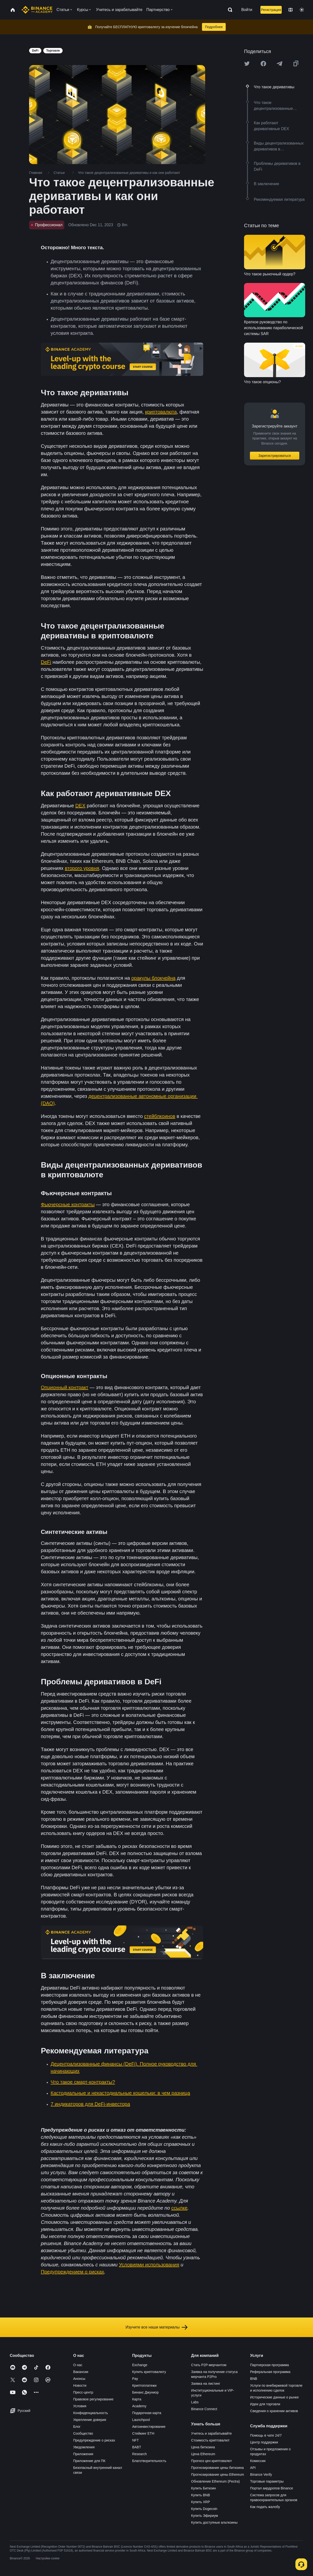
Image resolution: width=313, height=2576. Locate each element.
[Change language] (290, 9)
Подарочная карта (146, 2413)
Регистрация (271, 10)
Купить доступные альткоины (214, 2522)
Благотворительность (149, 2461)
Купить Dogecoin (204, 2509)
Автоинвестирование (148, 2427)
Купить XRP (200, 2502)
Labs (195, 2402)
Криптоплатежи (144, 2385)
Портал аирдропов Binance (271, 2488)
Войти (246, 10)
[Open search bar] (228, 9)
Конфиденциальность (90, 2413)
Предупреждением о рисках (72, 2271)
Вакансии (80, 2372)
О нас (77, 2365)
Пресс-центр (83, 2392)
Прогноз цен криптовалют (211, 2461)
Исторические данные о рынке (274, 2397)
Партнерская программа (269, 2365)
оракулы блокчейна (153, 978)
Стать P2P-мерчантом (208, 2365)
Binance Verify (261, 2474)
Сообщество (83, 2433)
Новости (79, 2385)
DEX (80, 805)
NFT (135, 2440)
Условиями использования (149, 2264)
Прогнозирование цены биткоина (217, 2468)
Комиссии (258, 2461)
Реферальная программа (270, 2372)
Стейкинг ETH (143, 2433)
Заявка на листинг (205, 2383)
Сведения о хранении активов (274, 2411)
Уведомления (84, 2447)
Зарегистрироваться (274, 456)
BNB (253, 2379)
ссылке (179, 2208)
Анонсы (79, 2379)
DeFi (46, 662)
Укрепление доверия (89, 2420)
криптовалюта (161, 412)
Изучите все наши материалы (156, 2327)
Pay (135, 2379)
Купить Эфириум (204, 2516)
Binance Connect (204, 2409)
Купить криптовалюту (149, 2372)
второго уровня (82, 868)
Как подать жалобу (265, 2507)
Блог (76, 2427)
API (253, 2468)
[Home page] (37, 10)
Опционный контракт (64, 1387)
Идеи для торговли (265, 2404)
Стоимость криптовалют (210, 2440)
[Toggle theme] (301, 10)
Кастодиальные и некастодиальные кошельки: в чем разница (120, 2093)
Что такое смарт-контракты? (83, 2082)
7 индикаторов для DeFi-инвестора (90, 2104)
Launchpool (141, 2420)
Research (139, 2454)
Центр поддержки (264, 2442)
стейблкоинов (159, 1116)
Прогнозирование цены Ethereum (217, 2474)
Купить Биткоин (203, 2488)
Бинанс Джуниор (145, 2392)
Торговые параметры (267, 2481)
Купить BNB (200, 2495)
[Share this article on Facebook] (263, 64)
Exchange (139, 2365)
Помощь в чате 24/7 (266, 2435)
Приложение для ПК (89, 2461)
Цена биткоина (203, 2447)
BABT (136, 2447)
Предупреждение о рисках (94, 2440)
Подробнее (214, 27)
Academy (139, 2406)
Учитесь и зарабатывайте (211, 2433)
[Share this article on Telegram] (279, 64)
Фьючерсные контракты (68, 1204)
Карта (136, 2399)
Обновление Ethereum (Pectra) (215, 2481)
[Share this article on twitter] (247, 64)
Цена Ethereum (203, 2454)
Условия (79, 2406)
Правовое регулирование (93, 2399)
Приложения (83, 2454)
